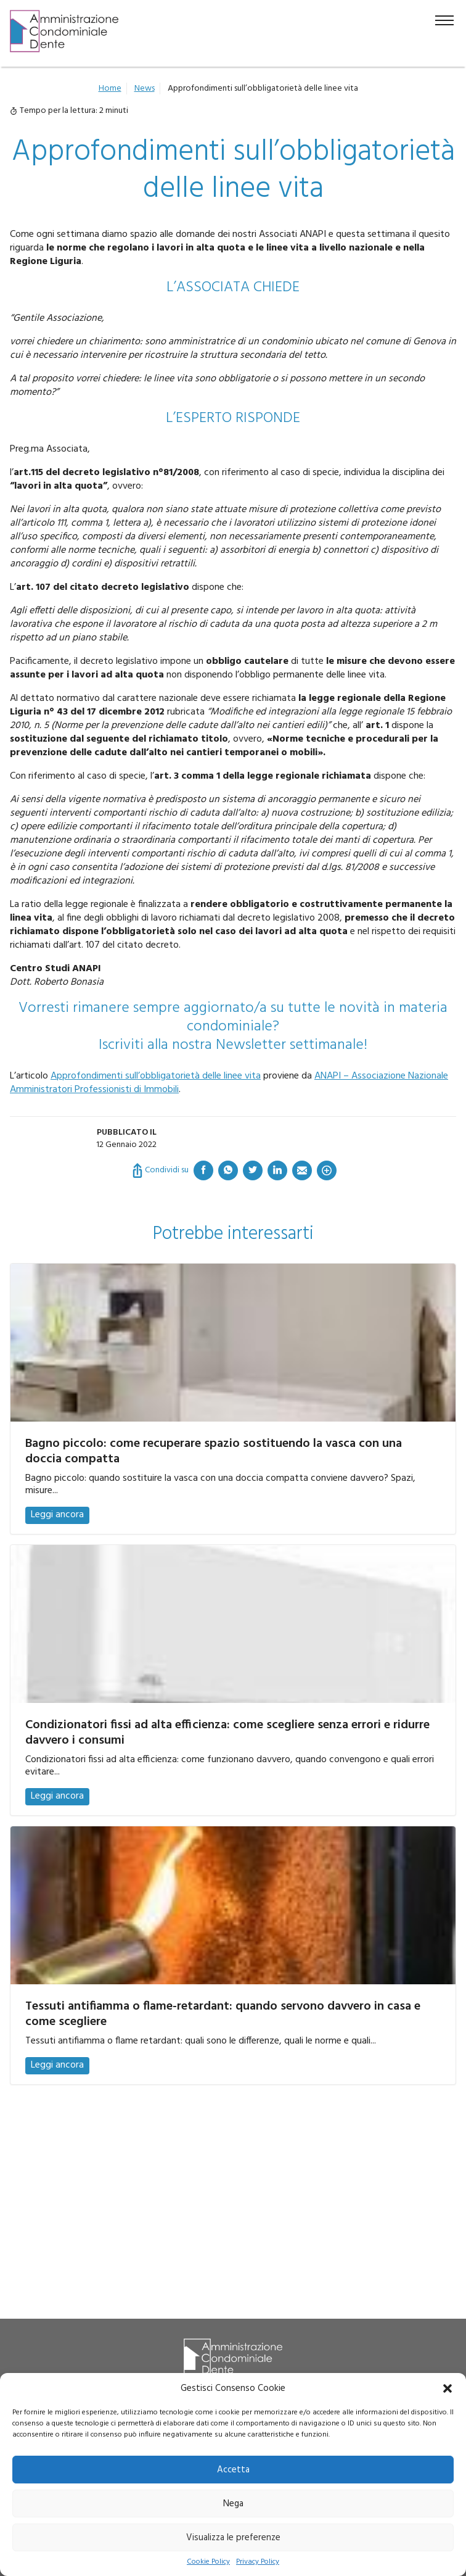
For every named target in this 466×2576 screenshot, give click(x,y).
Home (110, 88)
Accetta (233, 2469)
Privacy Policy (257, 2562)
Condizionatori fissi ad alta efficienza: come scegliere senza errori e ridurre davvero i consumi (227, 1732)
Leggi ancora (57, 1515)
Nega (233, 2503)
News (144, 88)
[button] (447, 2388)
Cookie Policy (208, 2562)
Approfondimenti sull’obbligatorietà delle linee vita (156, 1076)
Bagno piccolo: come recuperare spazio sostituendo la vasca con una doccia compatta (213, 1451)
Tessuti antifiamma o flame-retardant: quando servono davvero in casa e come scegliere (222, 2014)
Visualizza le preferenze (233, 2537)
